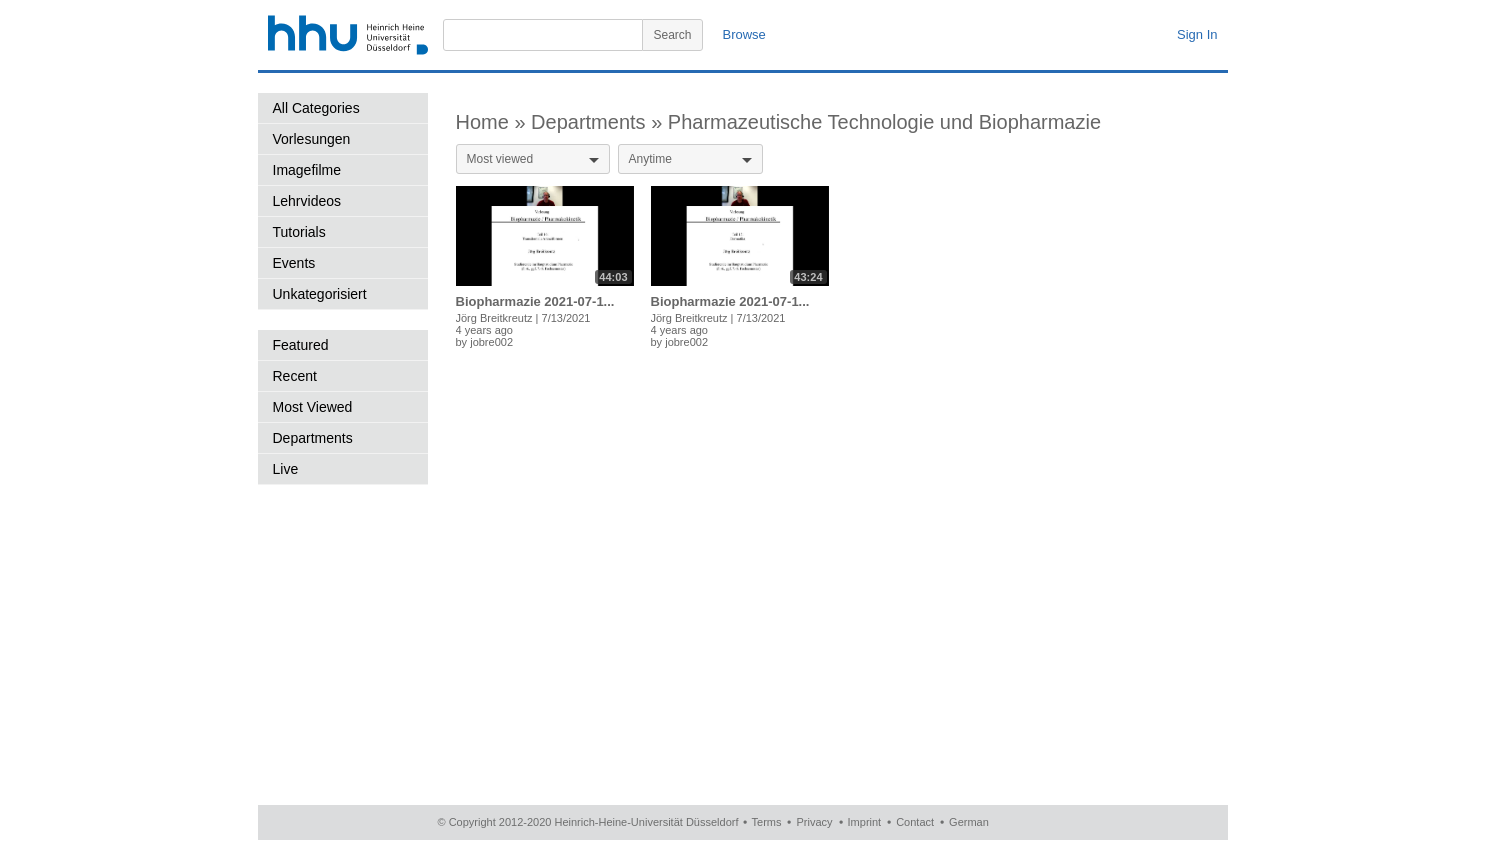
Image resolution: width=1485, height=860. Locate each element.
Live (286, 469)
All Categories (316, 108)
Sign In (1197, 34)
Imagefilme (307, 170)
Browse (744, 34)
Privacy (814, 822)
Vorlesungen (312, 139)
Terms (767, 822)
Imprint (865, 822)
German (969, 822)
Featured (301, 345)
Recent (295, 376)
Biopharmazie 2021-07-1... (535, 301)
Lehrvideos (307, 201)
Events (294, 263)
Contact (915, 822)
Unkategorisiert (320, 294)
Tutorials (299, 232)
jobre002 (491, 342)
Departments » (599, 122)
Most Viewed (313, 407)
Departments (313, 438)
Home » (494, 122)
